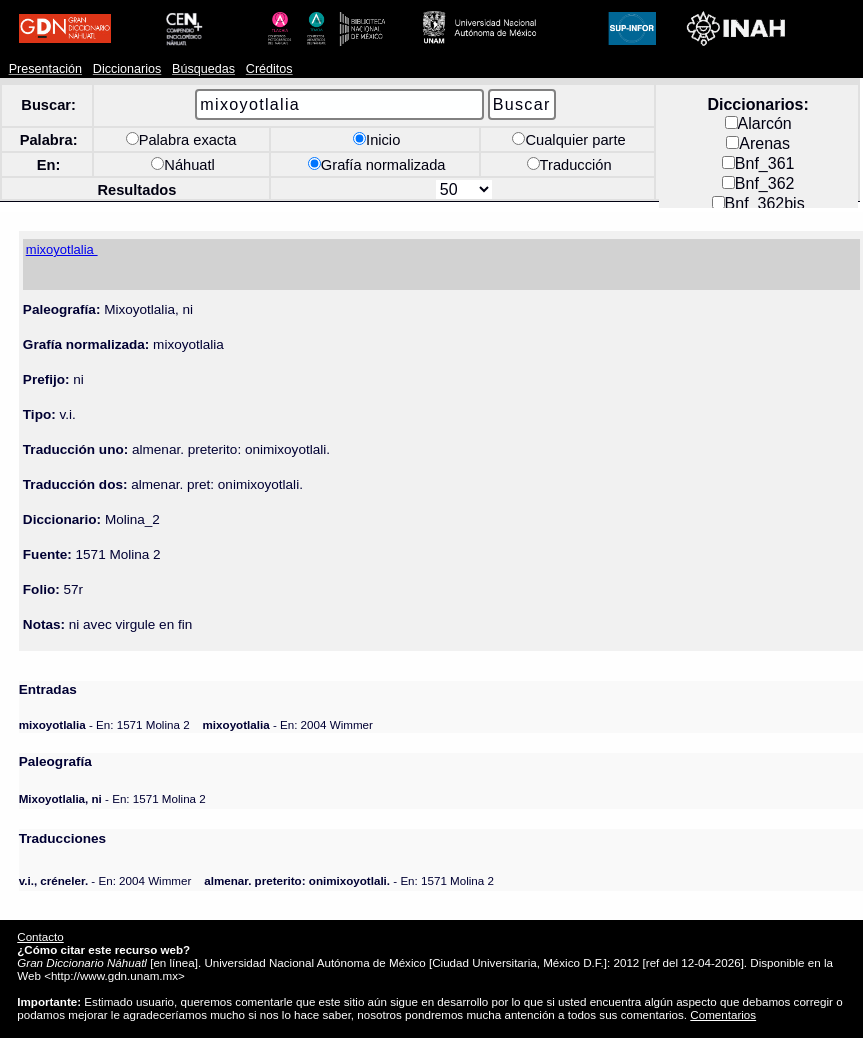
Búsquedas (203, 69)
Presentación (45, 69)
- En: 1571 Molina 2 (104, 724)
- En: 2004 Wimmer (288, 724)
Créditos (269, 69)
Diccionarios (127, 69)
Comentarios (723, 1014)
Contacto (40, 936)
